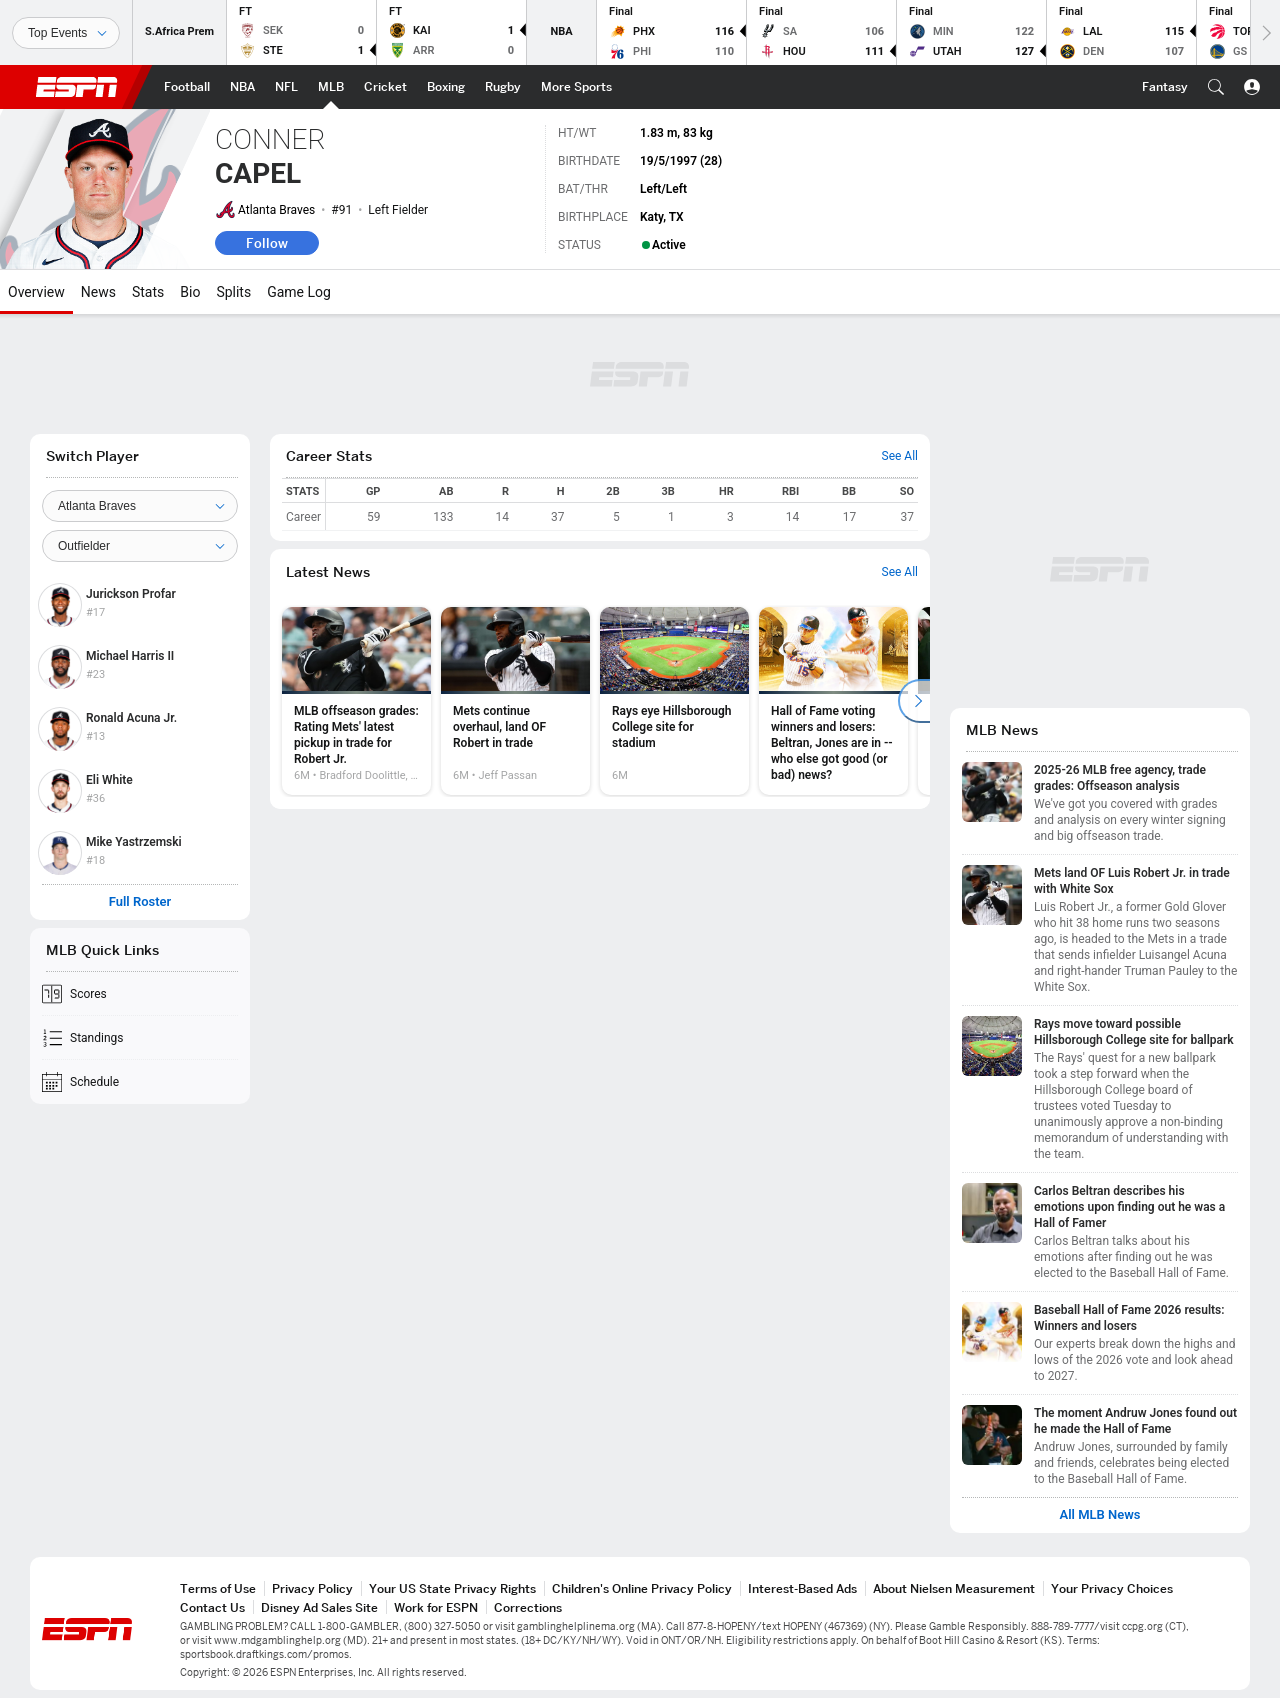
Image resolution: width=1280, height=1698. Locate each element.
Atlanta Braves (276, 210)
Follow (267, 243)
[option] (356, 701)
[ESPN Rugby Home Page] (503, 87)
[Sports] (66, 33)
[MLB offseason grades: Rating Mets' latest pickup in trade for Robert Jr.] (356, 701)
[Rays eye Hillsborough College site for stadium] (674, 701)
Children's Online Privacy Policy (642, 1588)
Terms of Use (218, 1588)
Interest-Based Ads (802, 1588)
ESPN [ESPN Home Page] (77, 87)
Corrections (528, 1607)
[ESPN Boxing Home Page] (446, 87)
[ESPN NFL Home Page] (286, 87)
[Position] (140, 546)
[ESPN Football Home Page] (187, 87)
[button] (1216, 87)
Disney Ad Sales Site (319, 1607)
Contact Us (212, 1607)
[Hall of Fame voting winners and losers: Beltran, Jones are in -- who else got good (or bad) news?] (833, 701)
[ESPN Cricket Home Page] (385, 87)
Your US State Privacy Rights (452, 1588)
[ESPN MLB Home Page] (331, 87)
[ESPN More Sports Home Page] (576, 87)
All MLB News (1099, 1515)
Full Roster (140, 902)
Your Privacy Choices (1112, 1588)
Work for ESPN (436, 1607)
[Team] (140, 506)
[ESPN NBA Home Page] (242, 87)
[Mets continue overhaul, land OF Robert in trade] (515, 701)
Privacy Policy (312, 1588)
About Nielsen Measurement (954, 1588)
